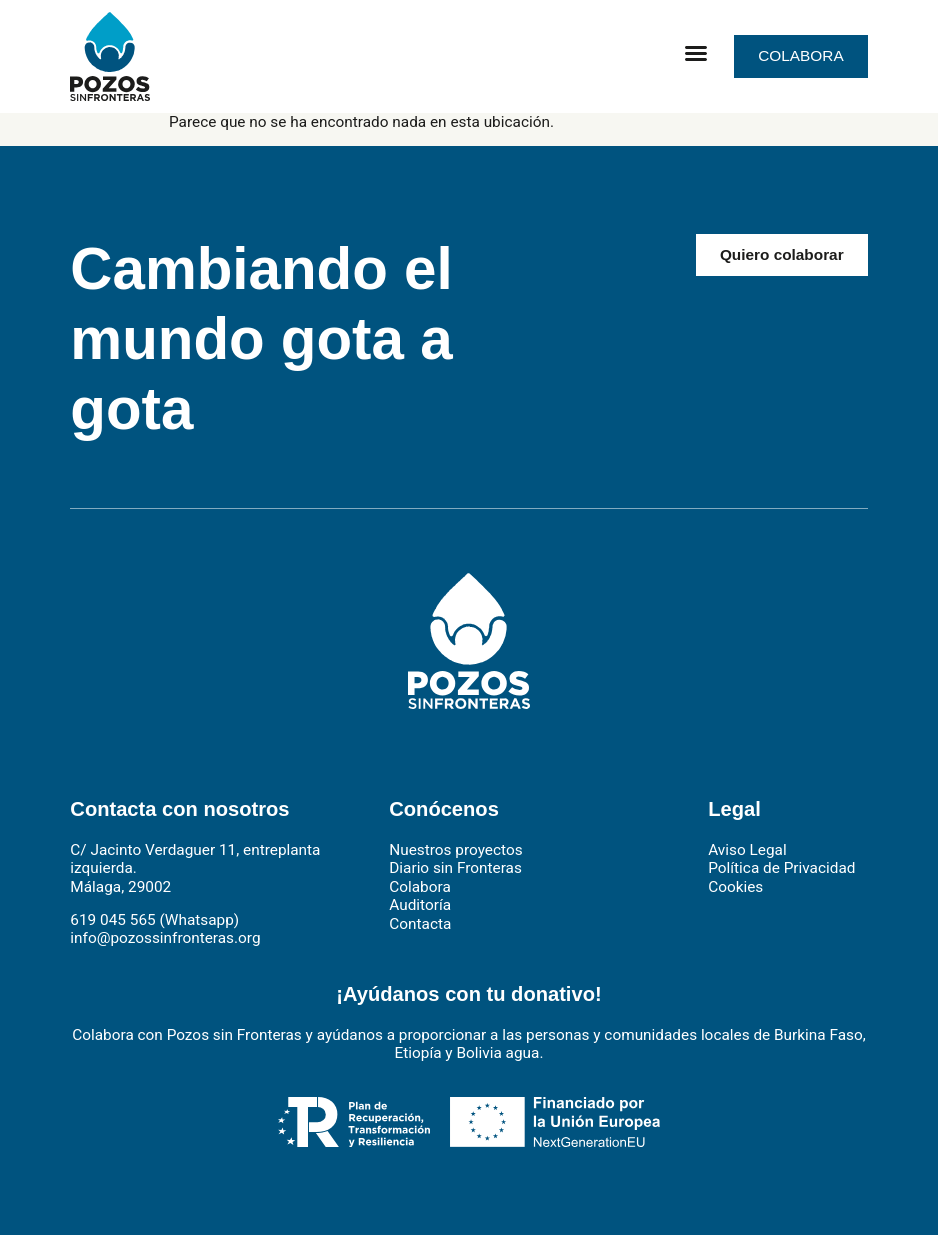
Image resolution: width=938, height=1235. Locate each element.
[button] (696, 53)
